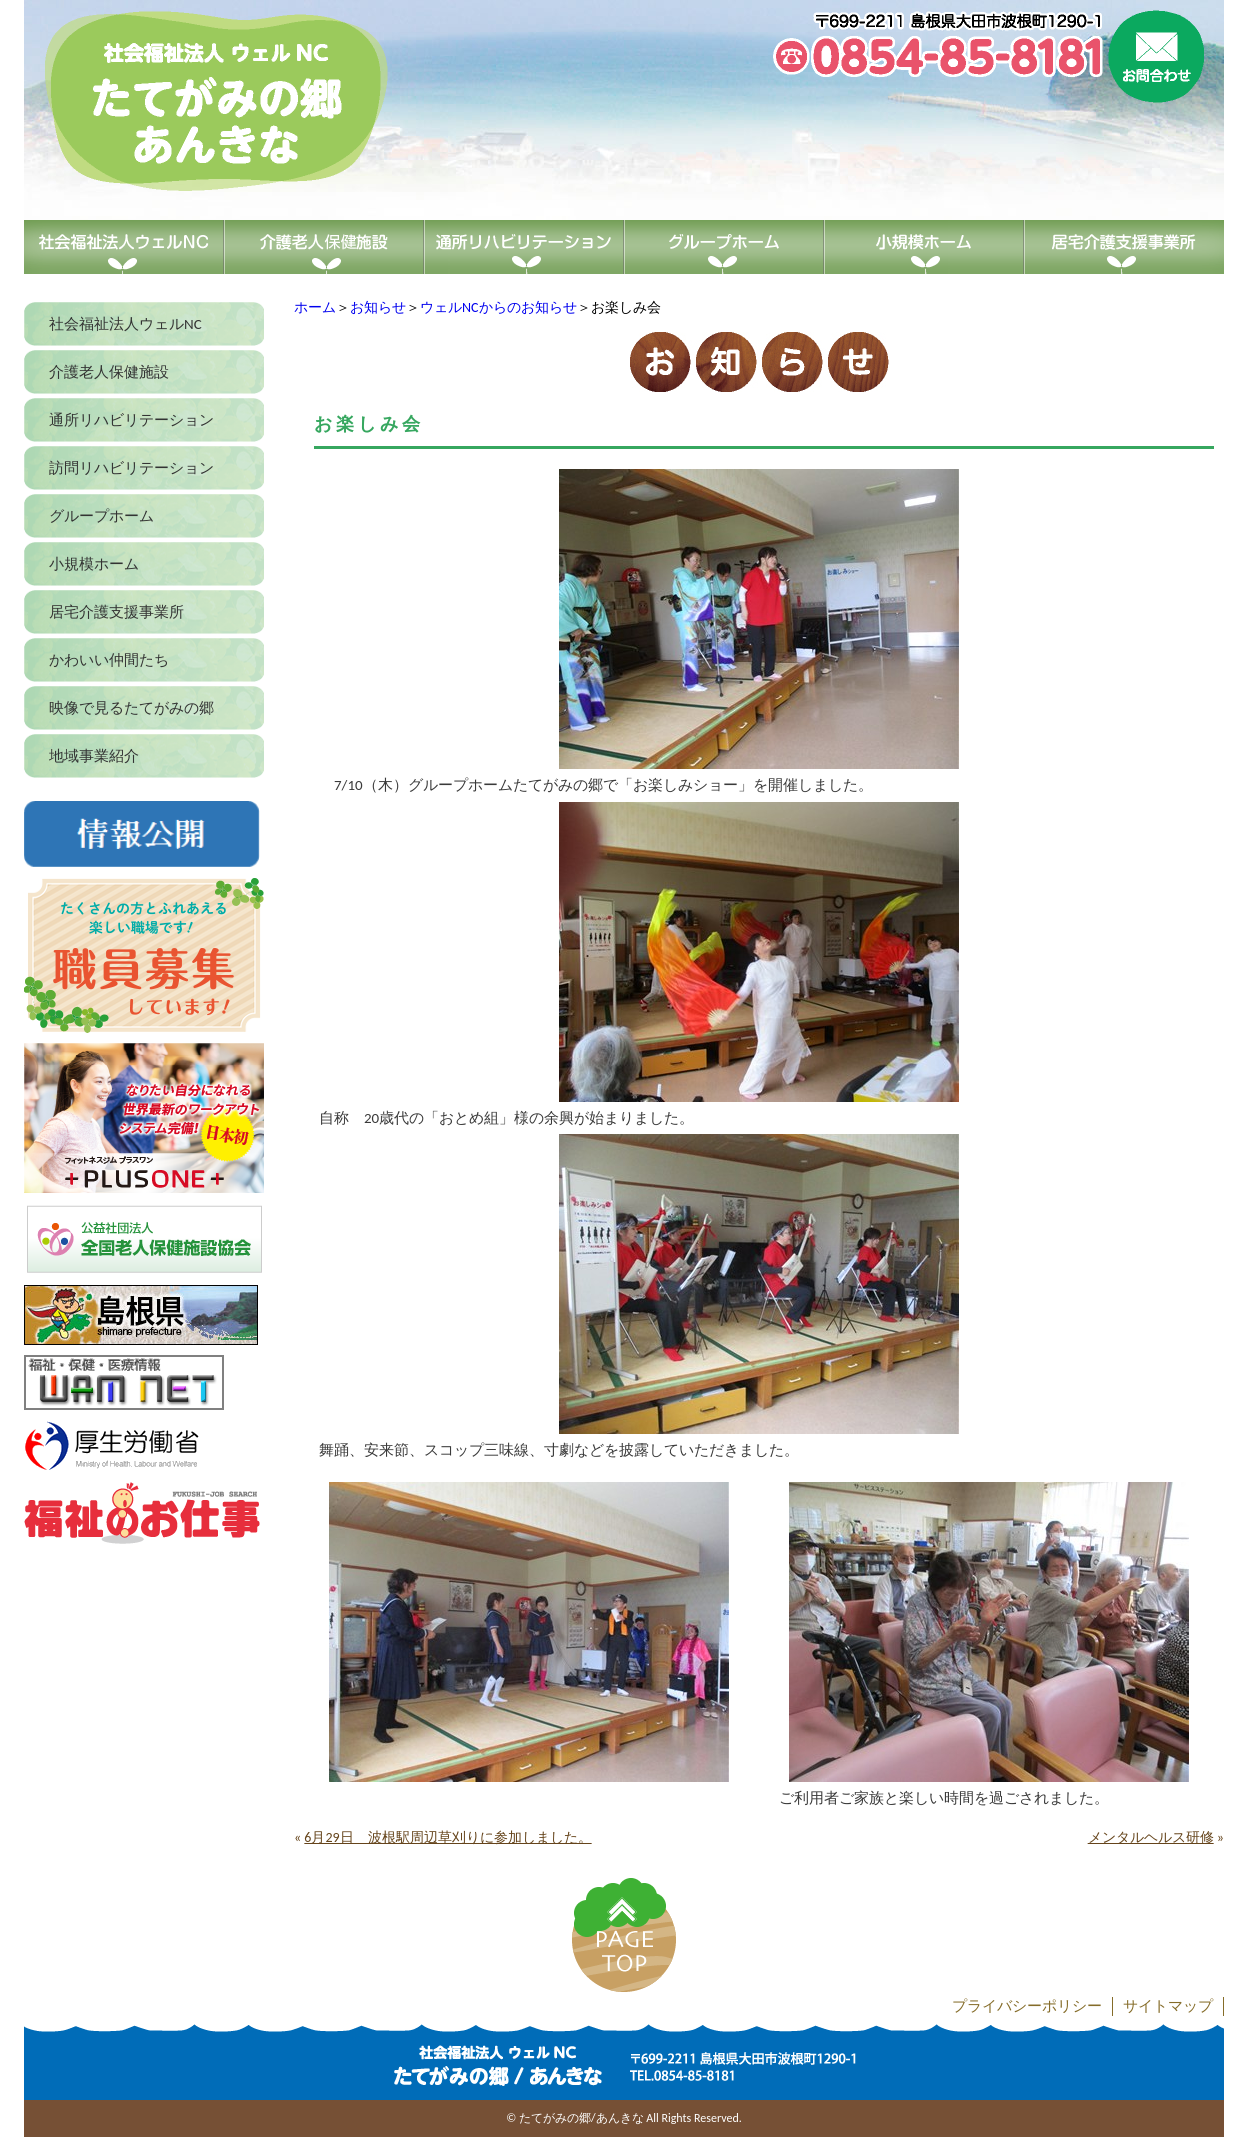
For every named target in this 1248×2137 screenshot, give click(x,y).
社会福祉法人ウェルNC (125, 324)
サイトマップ (1168, 2006)
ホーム (315, 307)
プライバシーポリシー (1027, 2006)
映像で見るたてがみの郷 (131, 708)
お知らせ (378, 307)
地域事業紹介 (94, 756)
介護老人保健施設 (109, 372)
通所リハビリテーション (131, 420)
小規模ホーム (94, 564)
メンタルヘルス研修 (1151, 1837)
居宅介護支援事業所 (116, 612)
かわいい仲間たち (109, 660)
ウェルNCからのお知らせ (498, 307)
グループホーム (101, 516)
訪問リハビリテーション (131, 468)
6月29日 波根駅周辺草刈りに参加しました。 (447, 1837)
